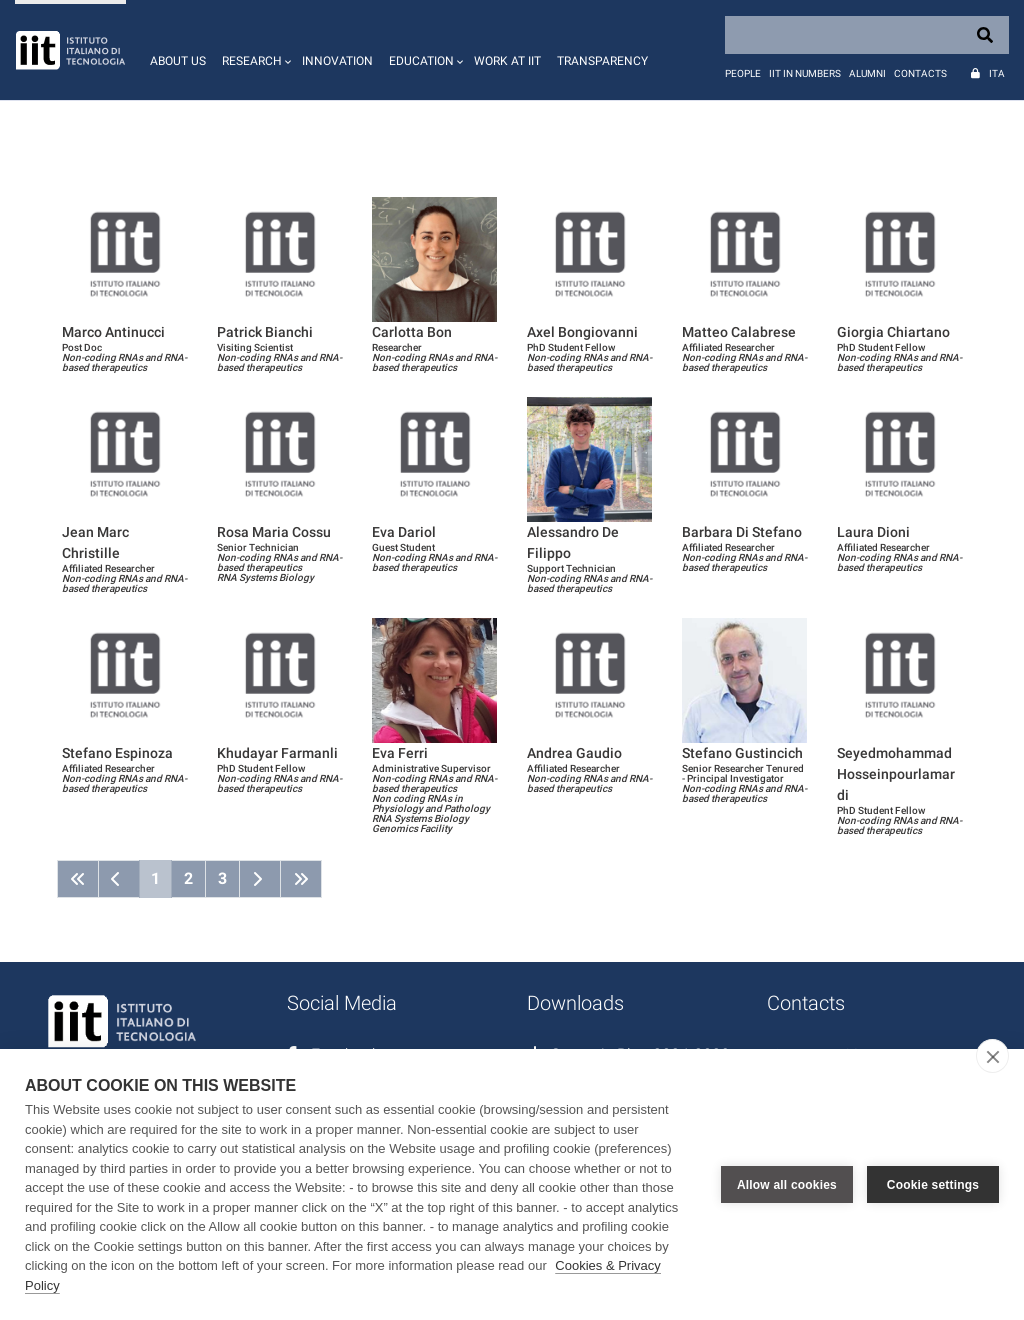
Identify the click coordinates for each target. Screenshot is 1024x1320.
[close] (992, 1056)
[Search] (867, 35)
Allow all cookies (787, 1185)
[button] (254, 50)
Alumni (867, 73)
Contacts (920, 73)
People (743, 73)
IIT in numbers (805, 73)
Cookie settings (933, 1185)
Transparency (602, 61)
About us (178, 61)
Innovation (337, 61)
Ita (997, 73)
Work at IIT (507, 61)
